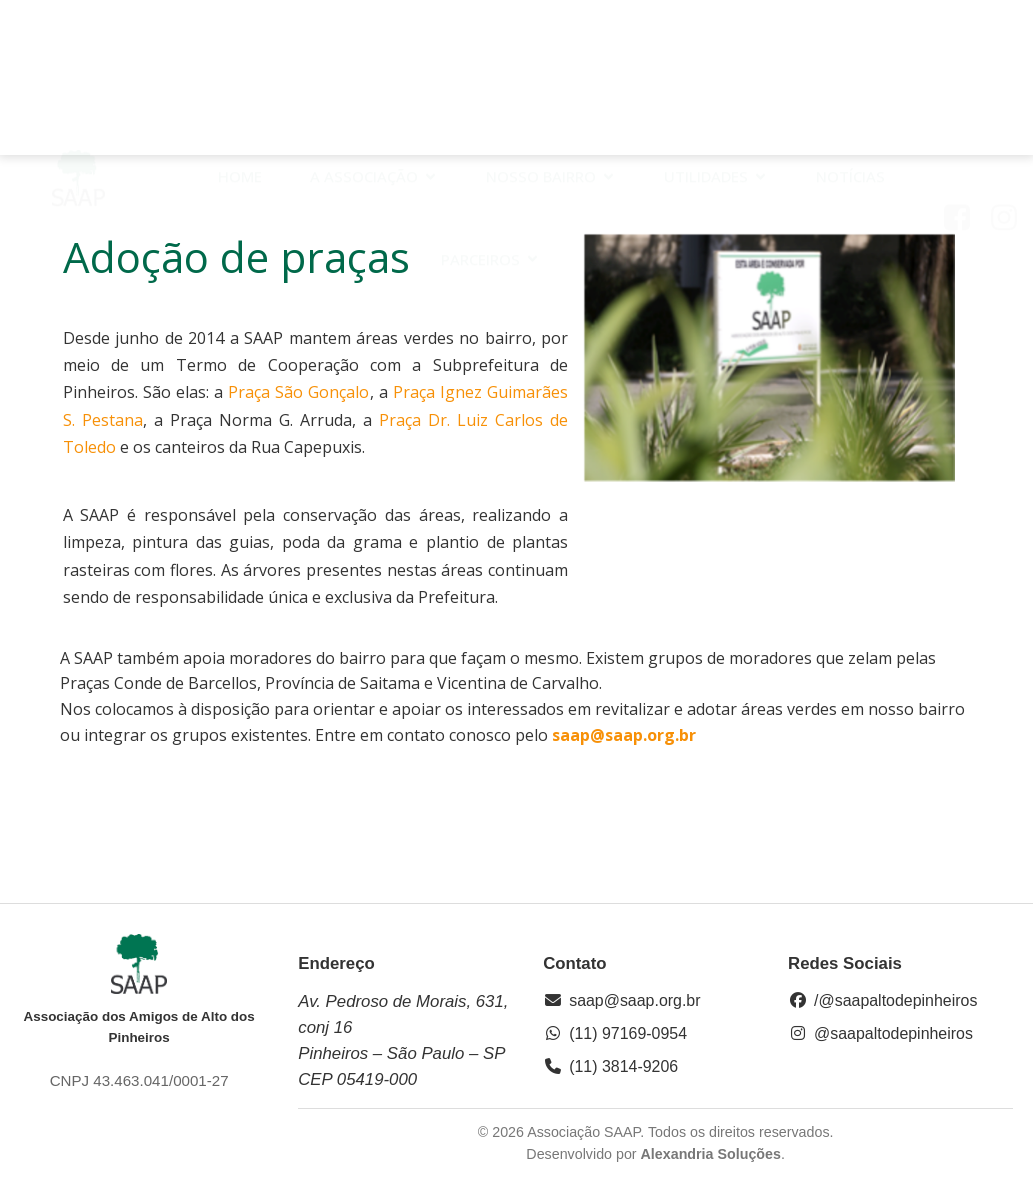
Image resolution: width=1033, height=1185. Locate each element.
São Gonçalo (322, 392)
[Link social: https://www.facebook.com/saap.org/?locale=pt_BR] (964, 84)
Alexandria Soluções (711, 1154)
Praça (251, 392)
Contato (625, 125)
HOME (240, 43)
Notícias (850, 43)
